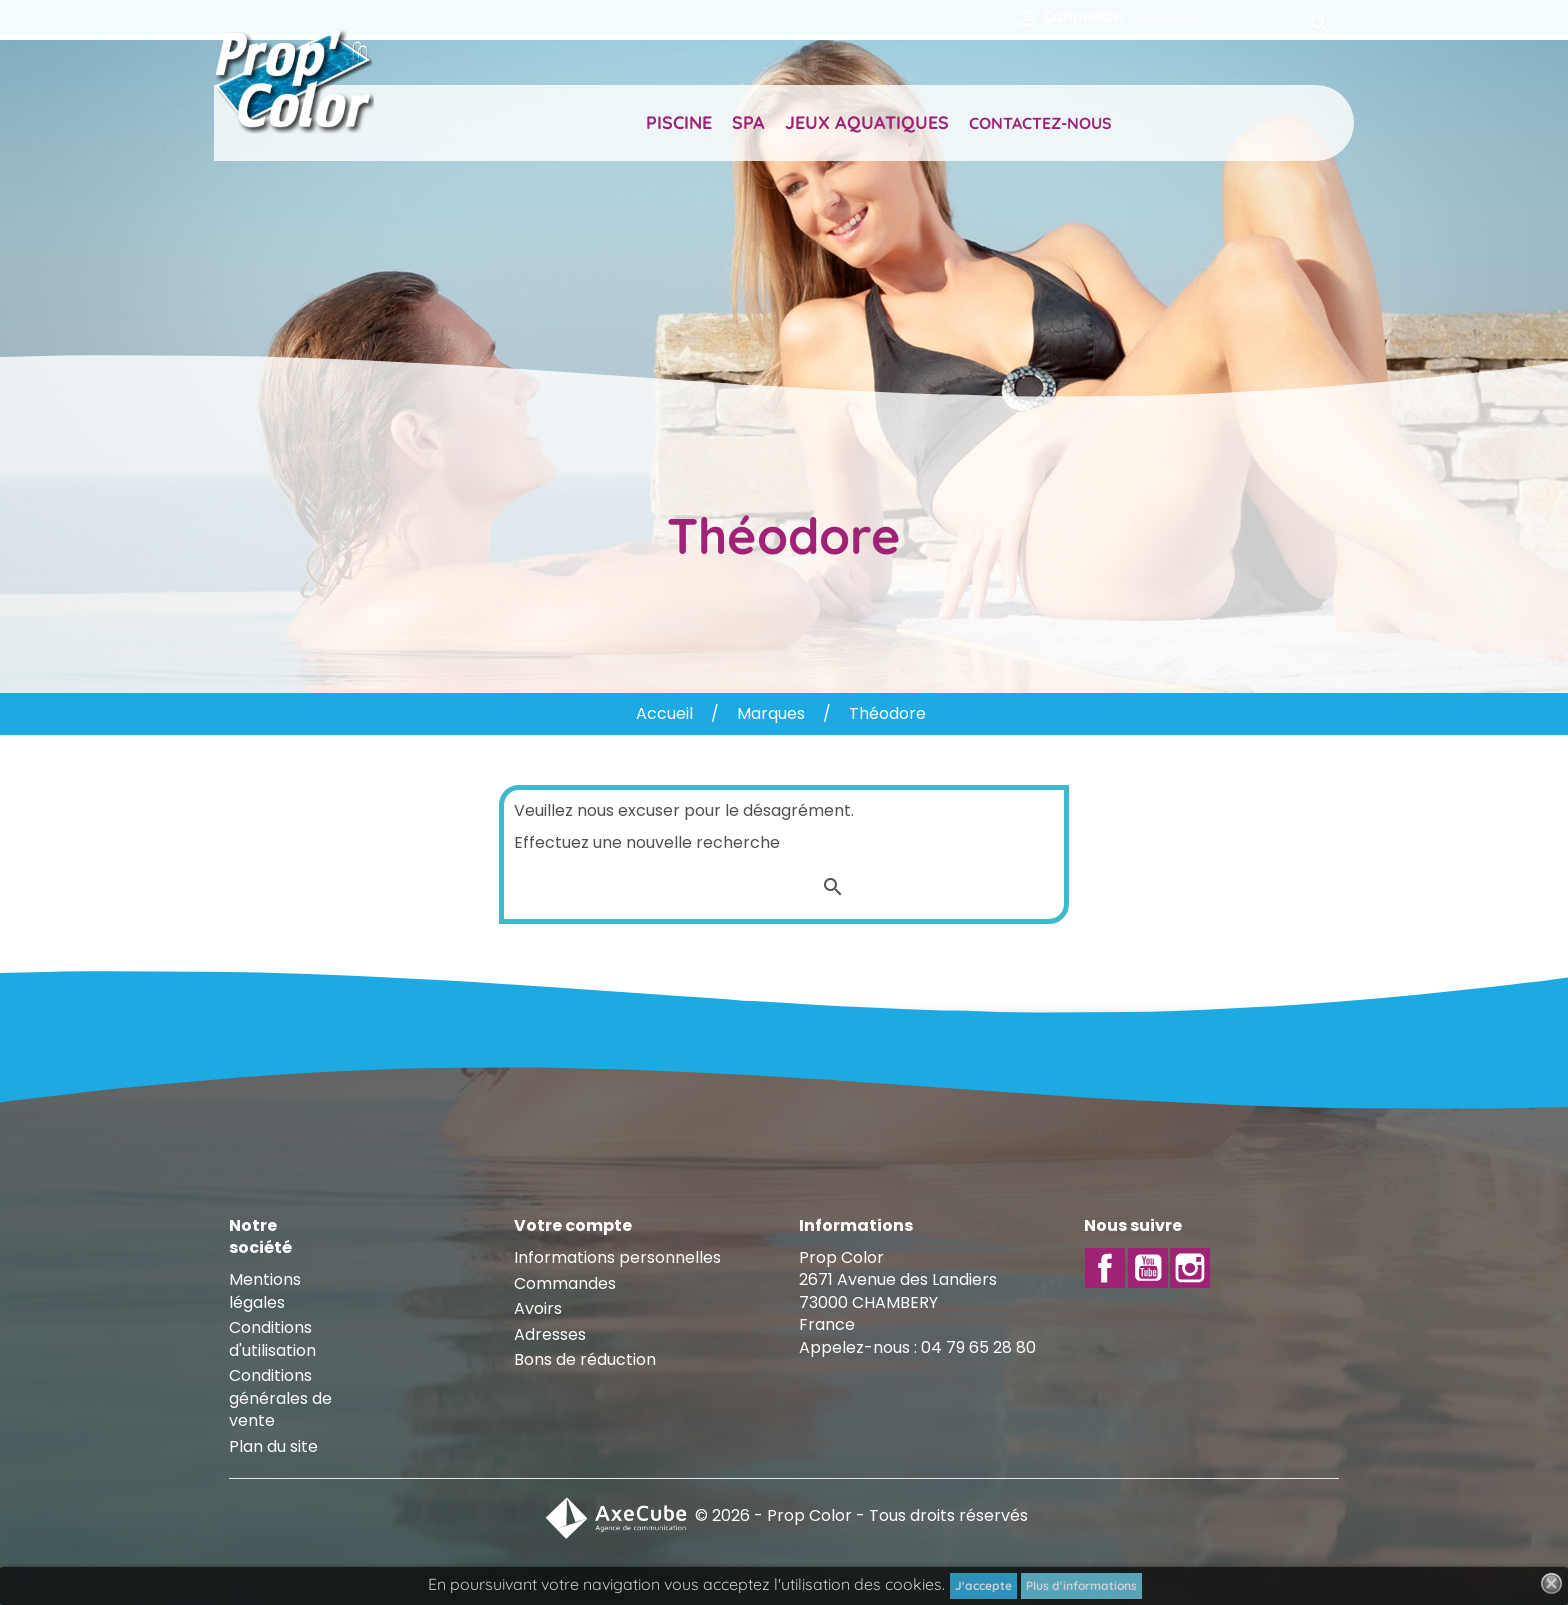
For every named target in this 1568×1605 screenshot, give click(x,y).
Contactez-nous (1040, 123)
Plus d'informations (1081, 1585)
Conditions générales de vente (280, 1398)
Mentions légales (265, 1290)
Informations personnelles (617, 1257)
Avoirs (538, 1308)
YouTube (1148, 1268)
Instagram (1190, 1268)
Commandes (565, 1283)
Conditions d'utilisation (272, 1338)
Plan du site (273, 1446)
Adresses (550, 1334)
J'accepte (983, 1585)
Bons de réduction (585, 1359)
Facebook (1105, 1268)
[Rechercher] (1231, 18)
